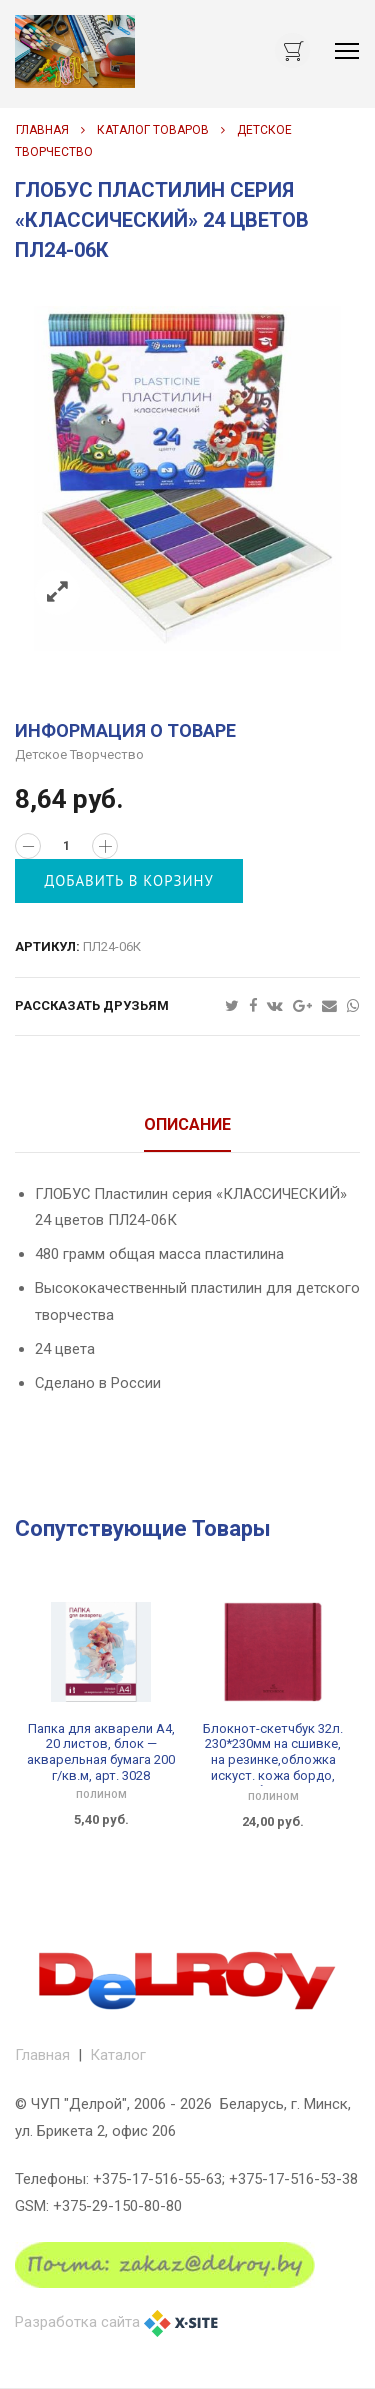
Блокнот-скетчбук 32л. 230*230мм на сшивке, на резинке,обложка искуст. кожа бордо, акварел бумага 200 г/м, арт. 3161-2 (273, 1767)
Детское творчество (79, 754)
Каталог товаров (153, 130)
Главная (42, 130)
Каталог (118, 2055)
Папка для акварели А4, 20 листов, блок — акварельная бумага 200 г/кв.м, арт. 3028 (101, 1752)
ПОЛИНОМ (101, 1795)
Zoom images (57, 592)
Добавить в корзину (129, 880)
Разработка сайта (77, 2322)
